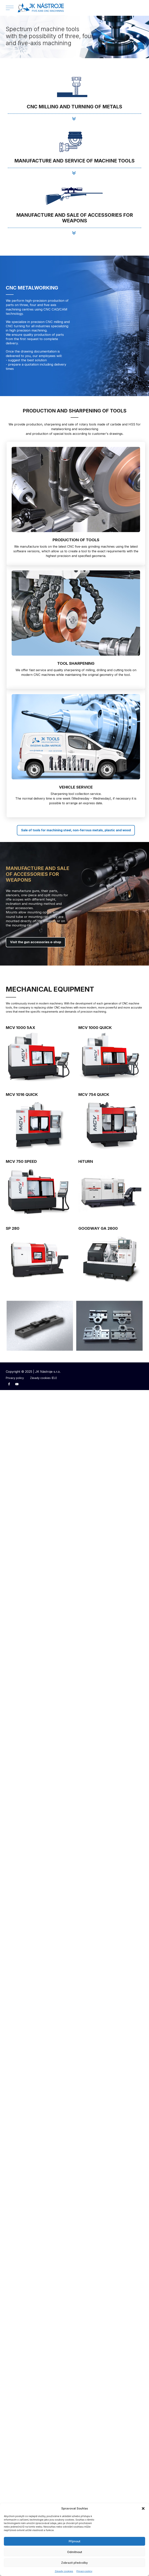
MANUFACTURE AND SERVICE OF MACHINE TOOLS (74, 161)
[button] (143, 2508)
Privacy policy (84, 2571)
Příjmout (74, 2541)
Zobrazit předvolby (74, 2563)
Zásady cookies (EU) (43, 1378)
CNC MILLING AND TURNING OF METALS (74, 107)
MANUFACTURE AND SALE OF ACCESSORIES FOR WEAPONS (74, 218)
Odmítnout (74, 2552)
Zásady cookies (64, 2571)
